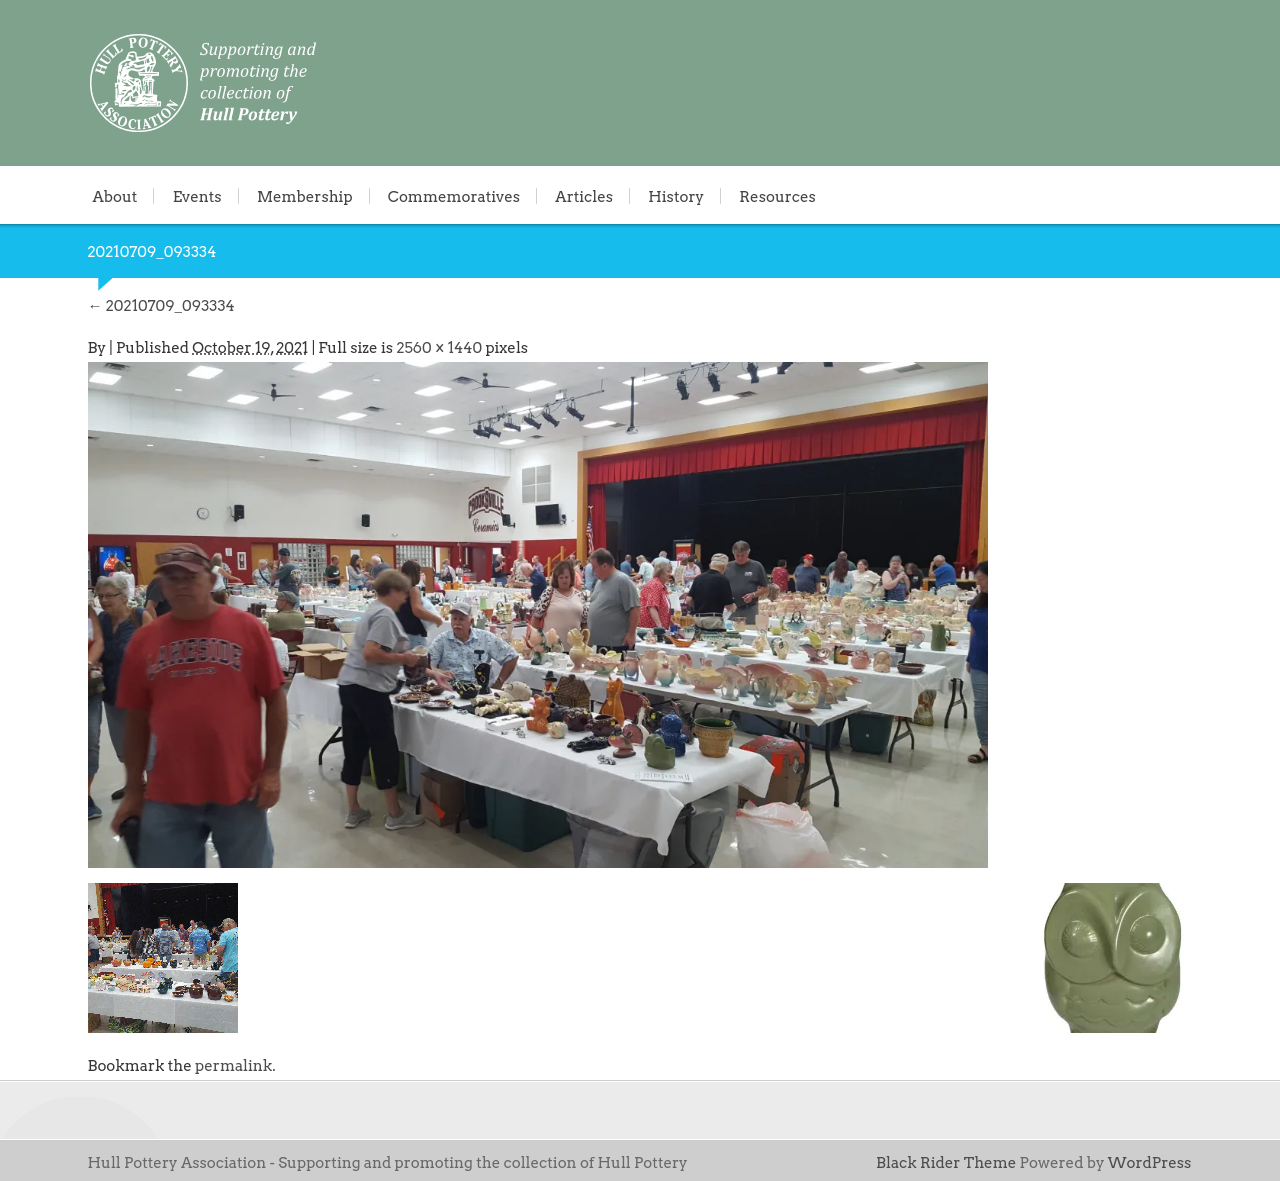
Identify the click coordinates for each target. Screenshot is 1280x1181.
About (115, 196)
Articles (584, 196)
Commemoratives (454, 196)
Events (197, 196)
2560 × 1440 (439, 348)
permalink (233, 1066)
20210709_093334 (161, 306)
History (676, 196)
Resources (777, 196)
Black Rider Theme (946, 1163)
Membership (305, 196)
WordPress (1150, 1163)
